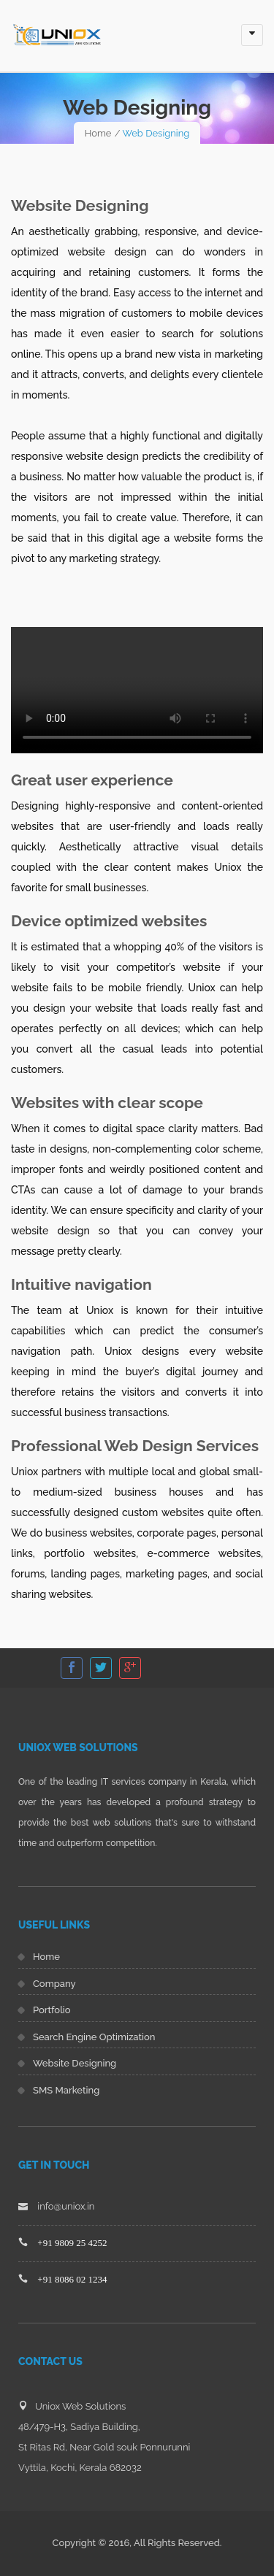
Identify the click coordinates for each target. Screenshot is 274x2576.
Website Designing (74, 2063)
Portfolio (52, 2009)
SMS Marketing (66, 2090)
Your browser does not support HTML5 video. (137, 690)
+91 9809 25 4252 (72, 2242)
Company (54, 1983)
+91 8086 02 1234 (72, 2279)
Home (98, 133)
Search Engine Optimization (94, 2036)
